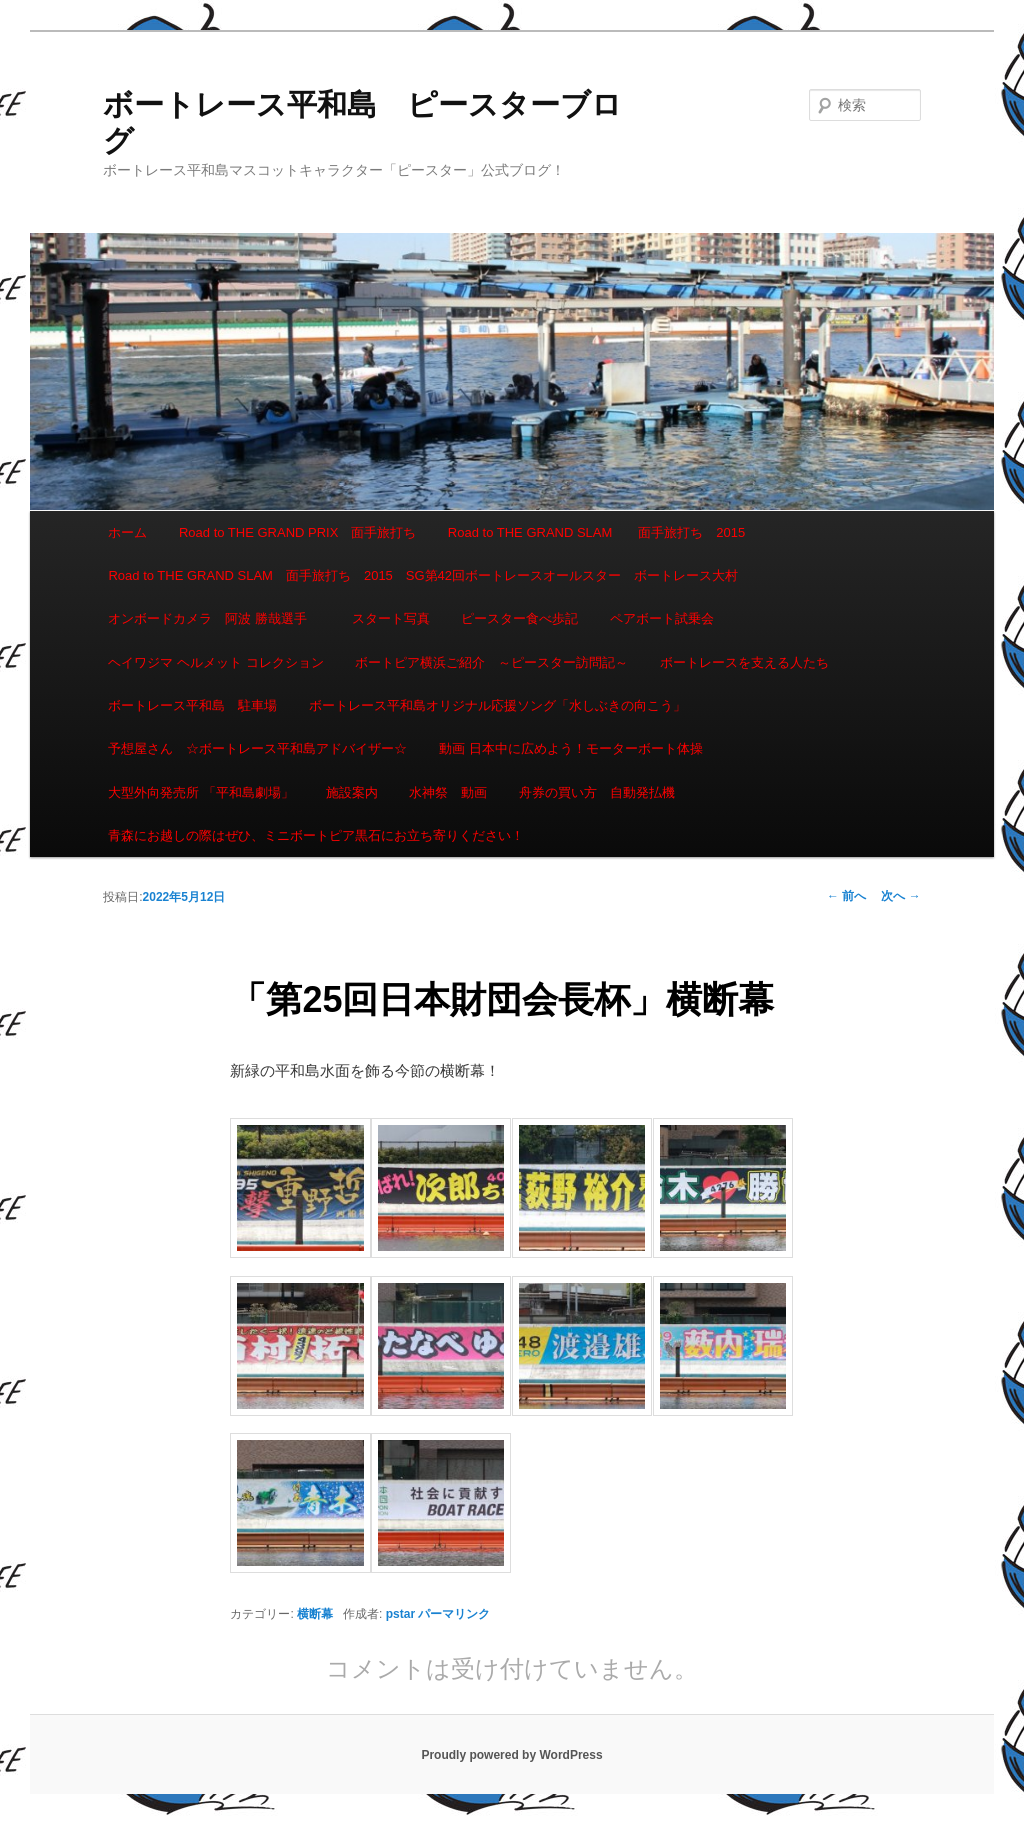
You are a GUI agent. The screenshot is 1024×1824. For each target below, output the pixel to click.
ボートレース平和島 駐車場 (192, 705)
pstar (400, 1614)
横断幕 (315, 1614)
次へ (900, 896)
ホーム (127, 532)
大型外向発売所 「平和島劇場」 (201, 792)
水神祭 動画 (448, 792)
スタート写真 (391, 618)
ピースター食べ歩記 (519, 618)
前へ (846, 896)
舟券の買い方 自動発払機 (597, 792)
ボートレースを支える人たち (744, 662)
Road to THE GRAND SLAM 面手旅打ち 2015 (596, 532)
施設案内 (352, 792)
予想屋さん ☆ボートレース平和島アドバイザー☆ (257, 748)
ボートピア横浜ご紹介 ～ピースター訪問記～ (491, 662)
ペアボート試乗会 (662, 618)
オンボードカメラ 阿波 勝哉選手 (214, 618)
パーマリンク (454, 1614)
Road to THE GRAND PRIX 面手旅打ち (297, 532)
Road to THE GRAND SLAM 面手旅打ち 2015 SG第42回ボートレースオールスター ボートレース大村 (423, 575)
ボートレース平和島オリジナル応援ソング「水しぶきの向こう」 (497, 705)
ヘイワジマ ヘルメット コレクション (215, 662)
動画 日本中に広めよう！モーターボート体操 (571, 748)
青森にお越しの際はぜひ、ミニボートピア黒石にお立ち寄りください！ (316, 835)
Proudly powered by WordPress (511, 1755)
